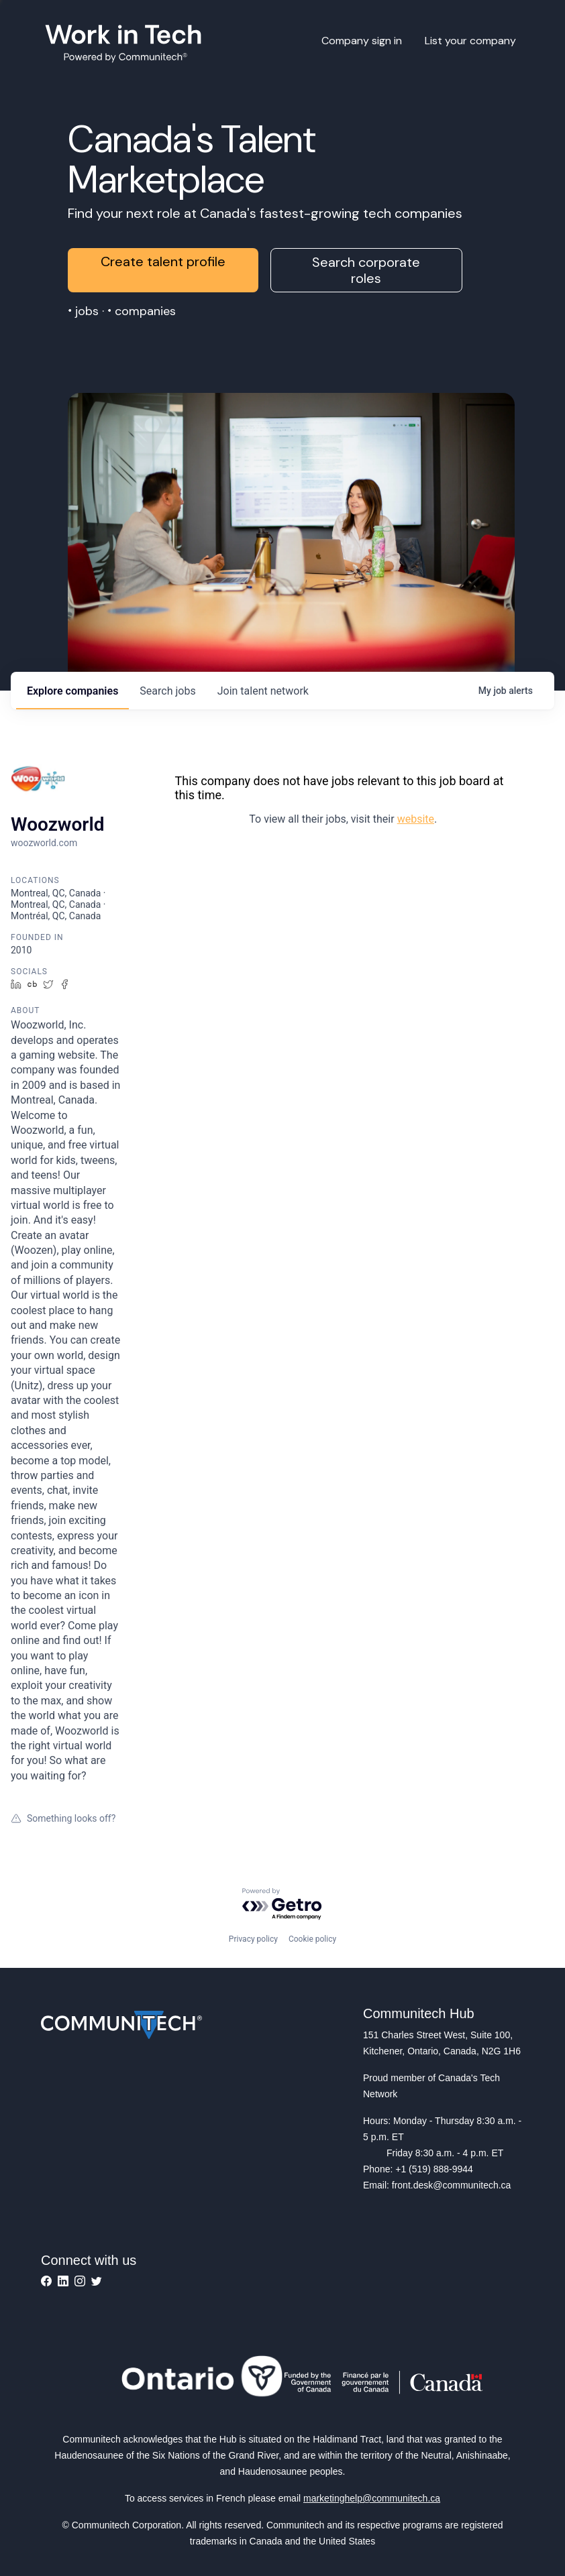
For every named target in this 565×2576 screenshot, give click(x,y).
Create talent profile (163, 261)
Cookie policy (312, 1939)
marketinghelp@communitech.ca (371, 2498)
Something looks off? (63, 1818)
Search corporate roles (366, 270)
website (415, 819)
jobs (167, 691)
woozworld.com (44, 842)
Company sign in (361, 41)
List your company (470, 41)
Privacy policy (253, 1939)
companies (72, 691)
